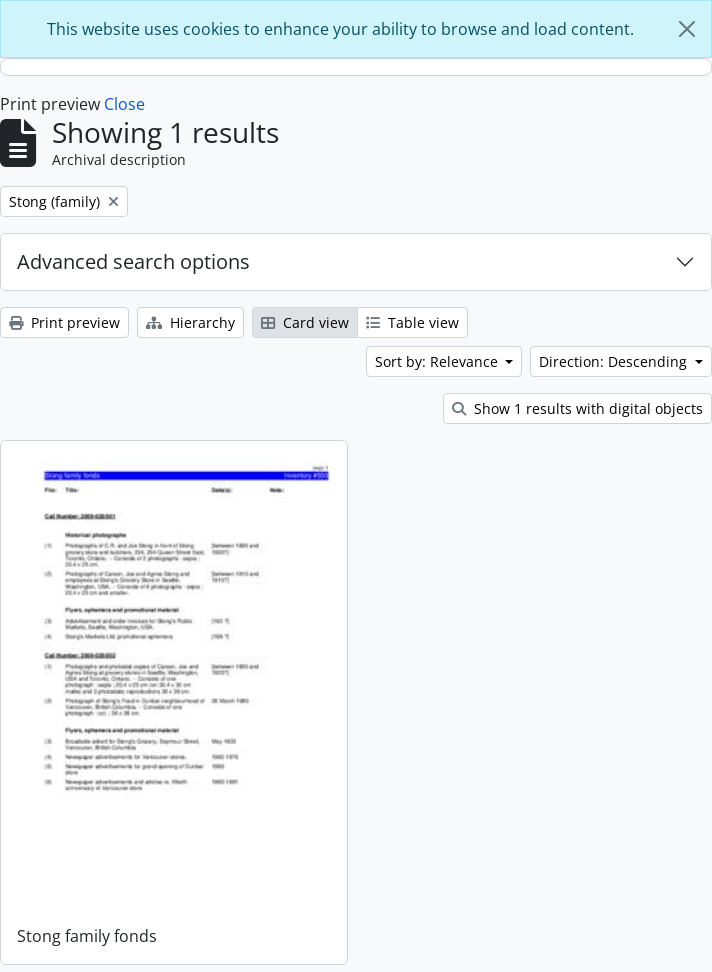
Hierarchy (190, 322)
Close (124, 104)
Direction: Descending (615, 361)
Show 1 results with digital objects (577, 408)
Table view (412, 322)
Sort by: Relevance (438, 361)
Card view (305, 322)
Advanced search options (133, 261)
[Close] (687, 29)
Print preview (64, 322)
